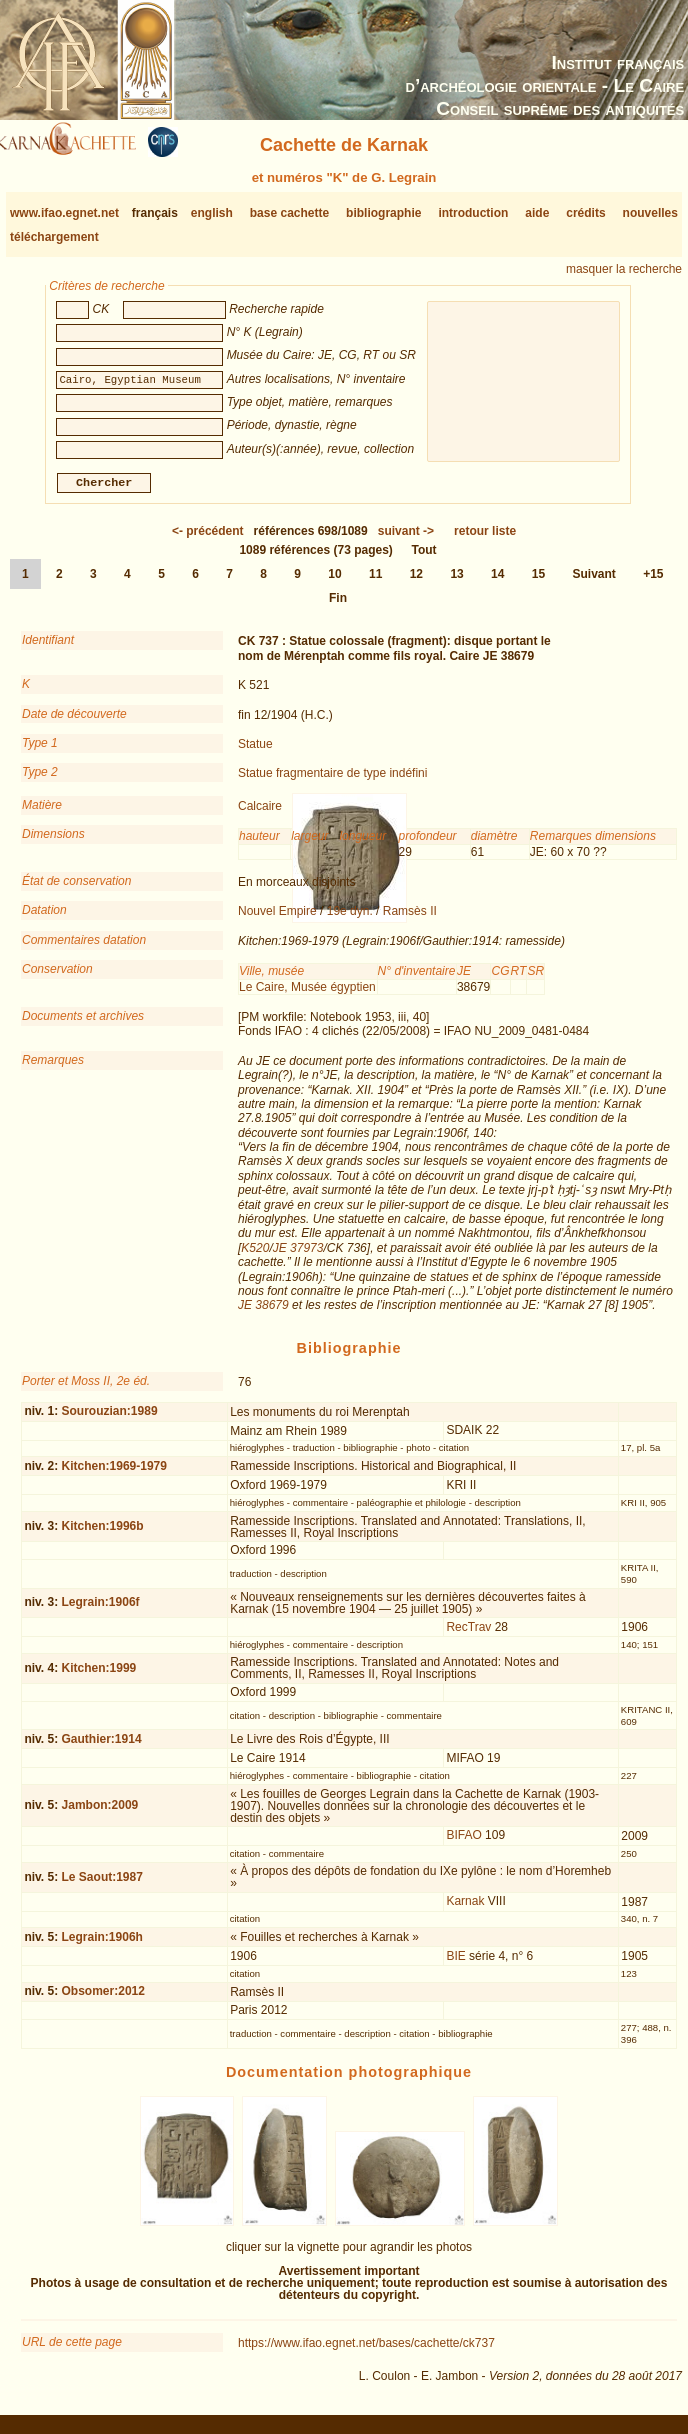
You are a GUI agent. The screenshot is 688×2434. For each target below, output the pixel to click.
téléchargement (54, 237)
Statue (255, 752)
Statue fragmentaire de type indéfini (332, 781)
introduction (473, 213)
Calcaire (260, 814)
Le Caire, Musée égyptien (307, 994)
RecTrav (468, 1635)
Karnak (465, 1909)
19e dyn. (350, 919)
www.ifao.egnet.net (64, 213)
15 (538, 582)
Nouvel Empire (277, 919)
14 (497, 582)
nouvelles (650, 213)
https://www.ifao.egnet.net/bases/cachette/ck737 (366, 2351)
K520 (255, 1256)
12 (416, 582)
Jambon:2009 (100, 1813)
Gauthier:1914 (102, 1747)
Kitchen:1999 (99, 1676)
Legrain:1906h (102, 1945)
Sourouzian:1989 (110, 1419)
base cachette (289, 213)
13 (456, 582)
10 (334, 582)
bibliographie (383, 213)
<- (208, 539)
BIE (455, 1964)
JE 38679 (263, 1313)
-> (406, 539)
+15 (653, 582)
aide (537, 213)
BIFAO (463, 1843)
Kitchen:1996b (103, 1534)
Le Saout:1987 (102, 1884)
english (212, 213)
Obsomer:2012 (103, 1999)
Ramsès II (410, 919)
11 (375, 582)
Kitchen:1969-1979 (114, 1474)
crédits (585, 213)
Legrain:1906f (101, 1610)
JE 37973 (298, 1256)
